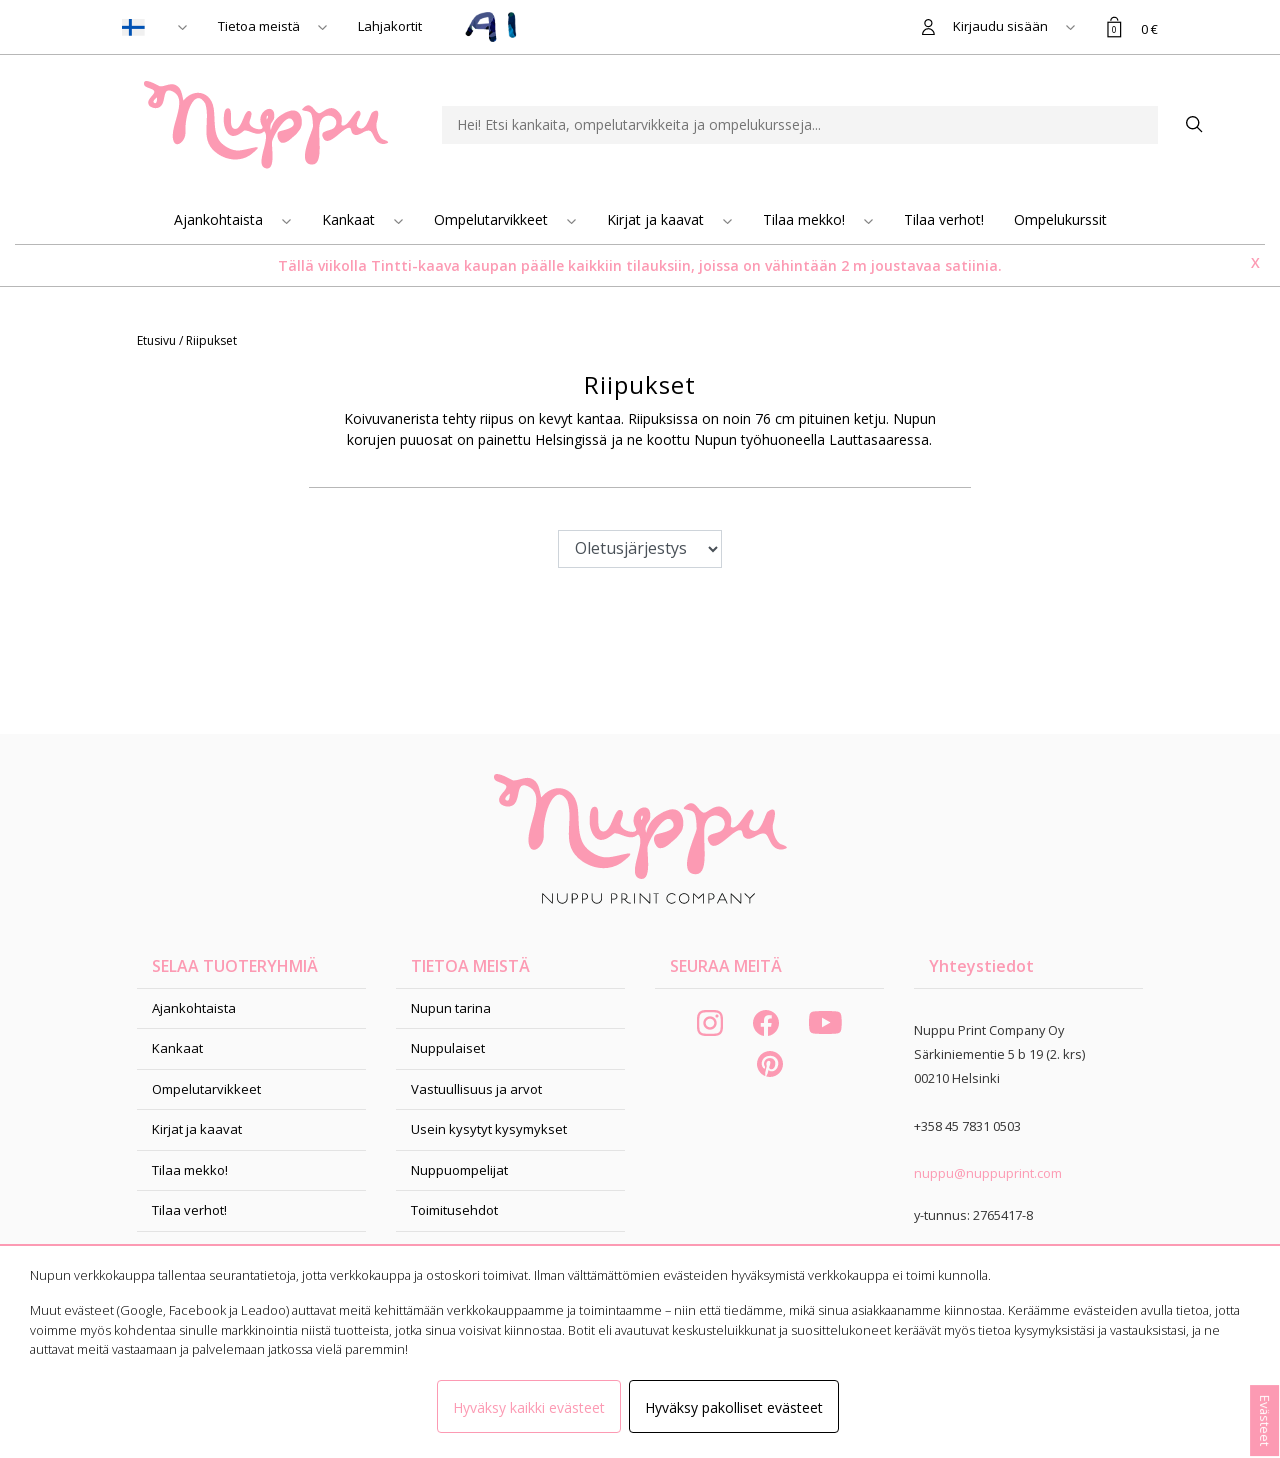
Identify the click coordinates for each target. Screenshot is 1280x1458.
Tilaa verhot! (944, 219)
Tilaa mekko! (806, 219)
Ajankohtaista (220, 219)
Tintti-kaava (417, 265)
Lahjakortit (390, 26)
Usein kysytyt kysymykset (489, 1129)
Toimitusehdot (454, 1210)
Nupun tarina (451, 1008)
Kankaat (350, 219)
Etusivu (158, 340)
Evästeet (1265, 1420)
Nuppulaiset (448, 1048)
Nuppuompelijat (459, 1170)
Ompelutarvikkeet (493, 219)
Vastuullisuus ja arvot (476, 1089)
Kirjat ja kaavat (657, 219)
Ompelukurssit (1060, 219)
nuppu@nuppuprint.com (988, 1173)
